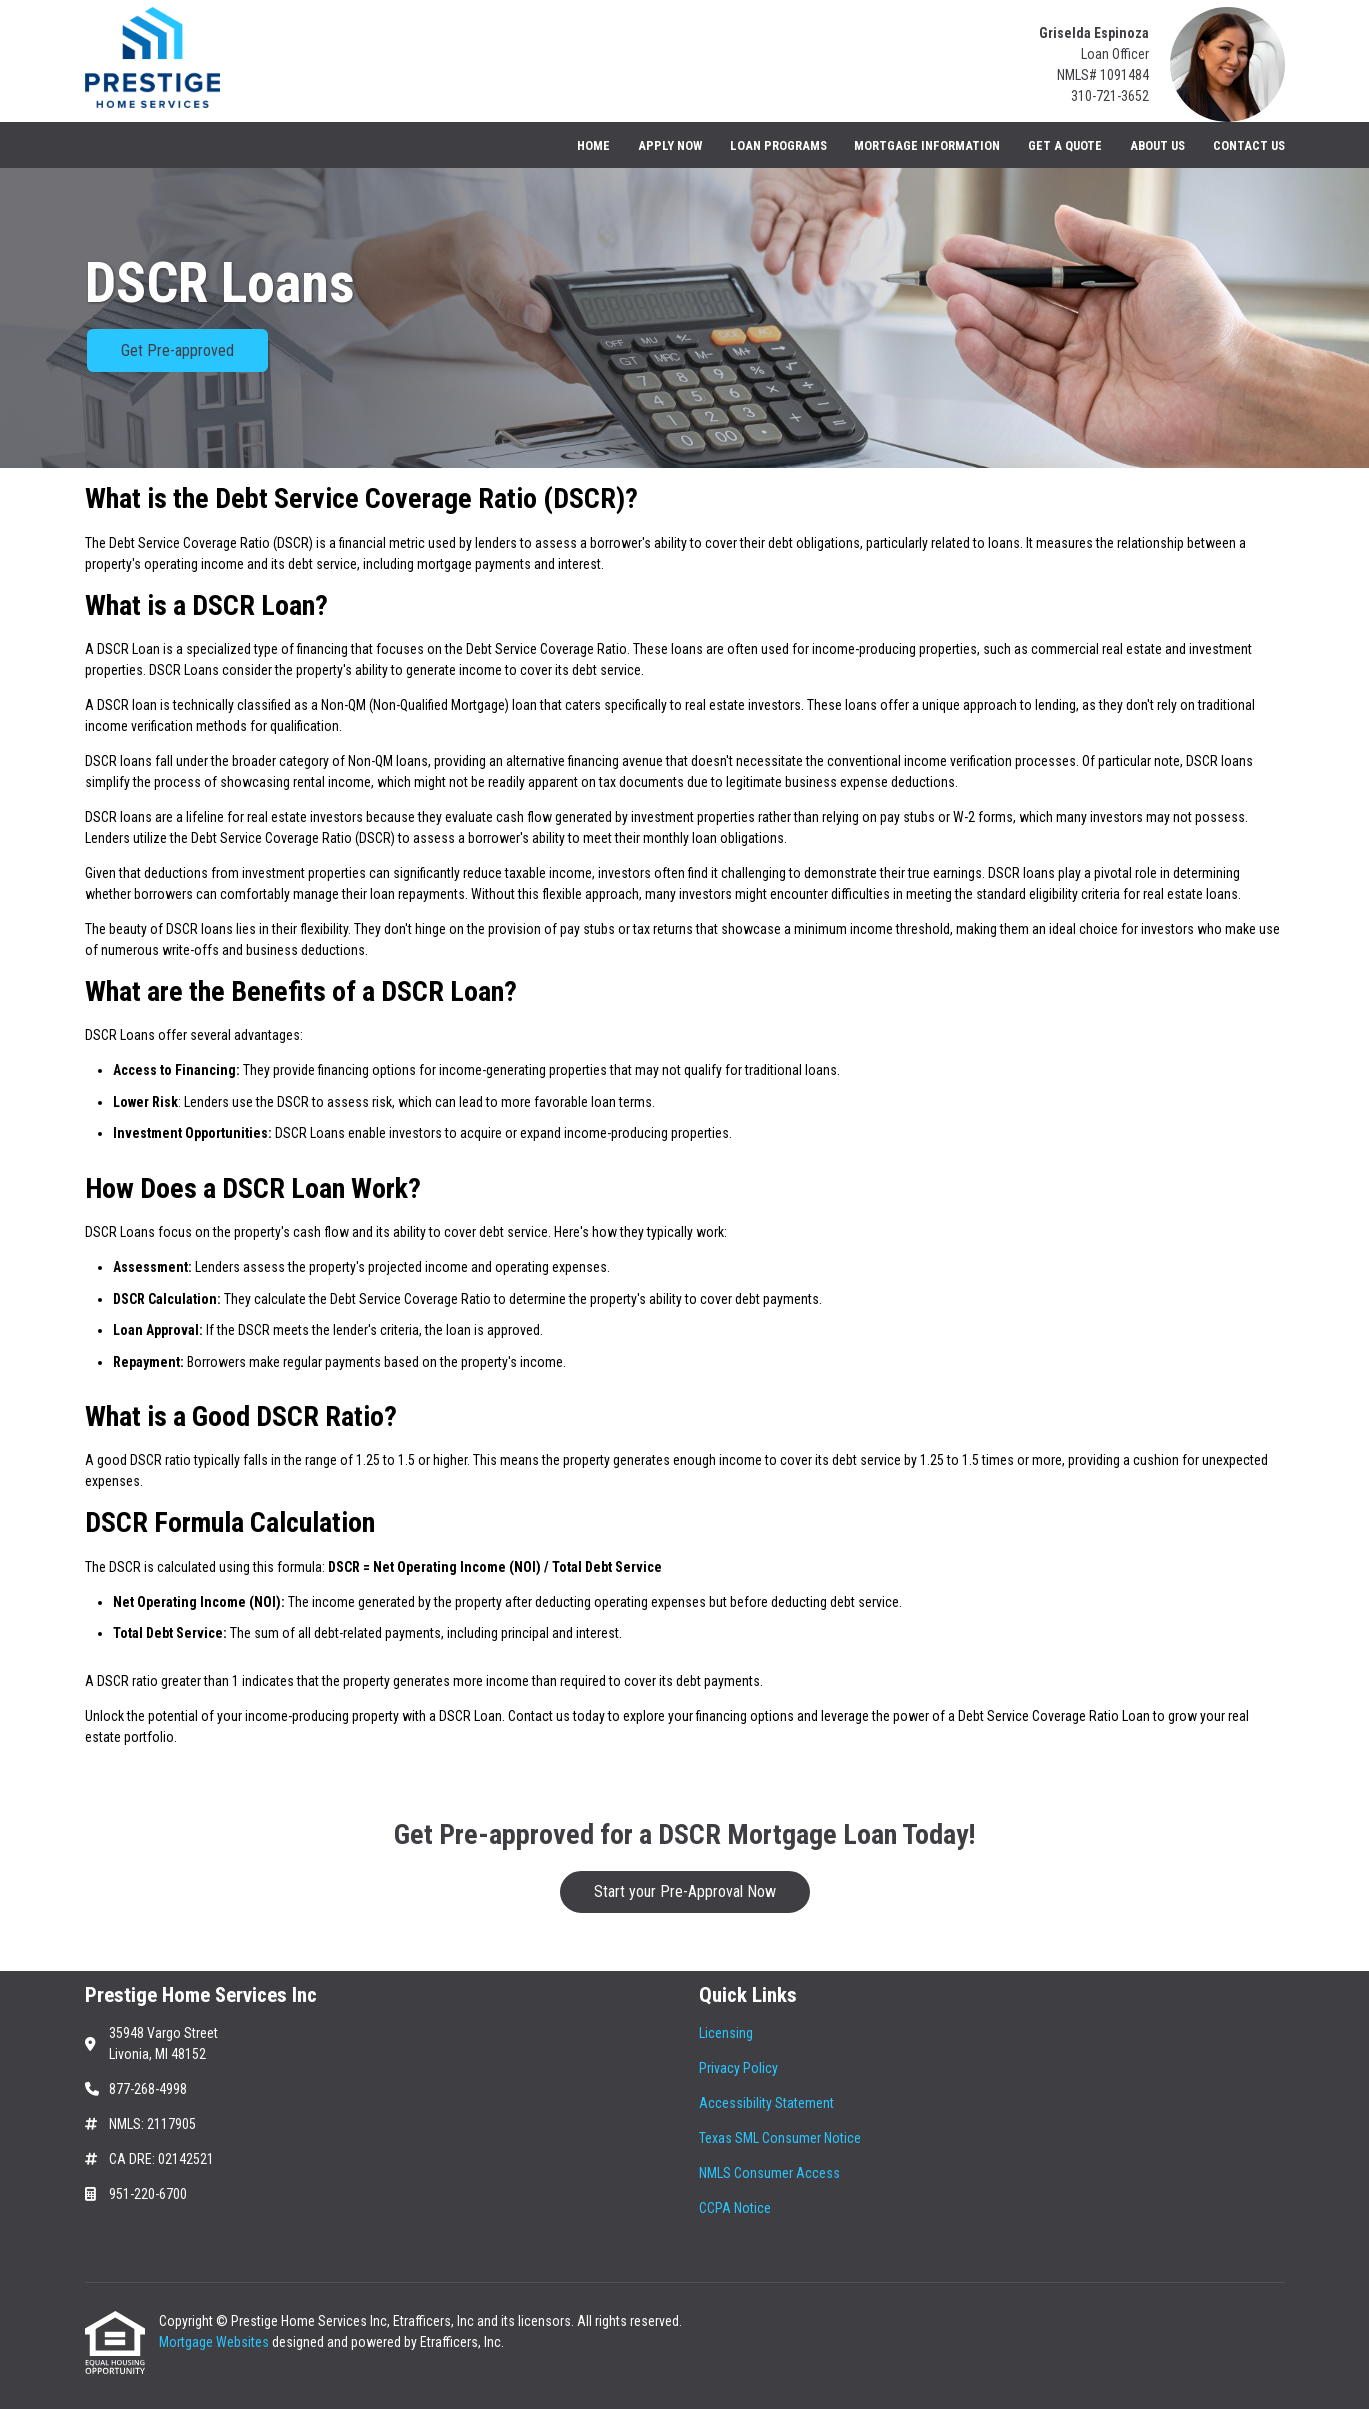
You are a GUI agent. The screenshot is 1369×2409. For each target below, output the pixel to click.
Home (593, 145)
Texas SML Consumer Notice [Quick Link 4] (780, 2138)
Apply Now (670, 145)
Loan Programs (778, 145)
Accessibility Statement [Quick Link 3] (766, 2103)
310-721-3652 (1110, 96)
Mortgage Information (927, 145)
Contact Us (1249, 145)
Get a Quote (1065, 145)
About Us (1157, 145)
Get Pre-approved (177, 350)
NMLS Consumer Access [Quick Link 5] (769, 2173)
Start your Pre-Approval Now (685, 1891)
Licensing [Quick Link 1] (726, 2033)
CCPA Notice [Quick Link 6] (735, 2208)
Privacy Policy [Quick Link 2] (738, 2068)
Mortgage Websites (215, 2342)
